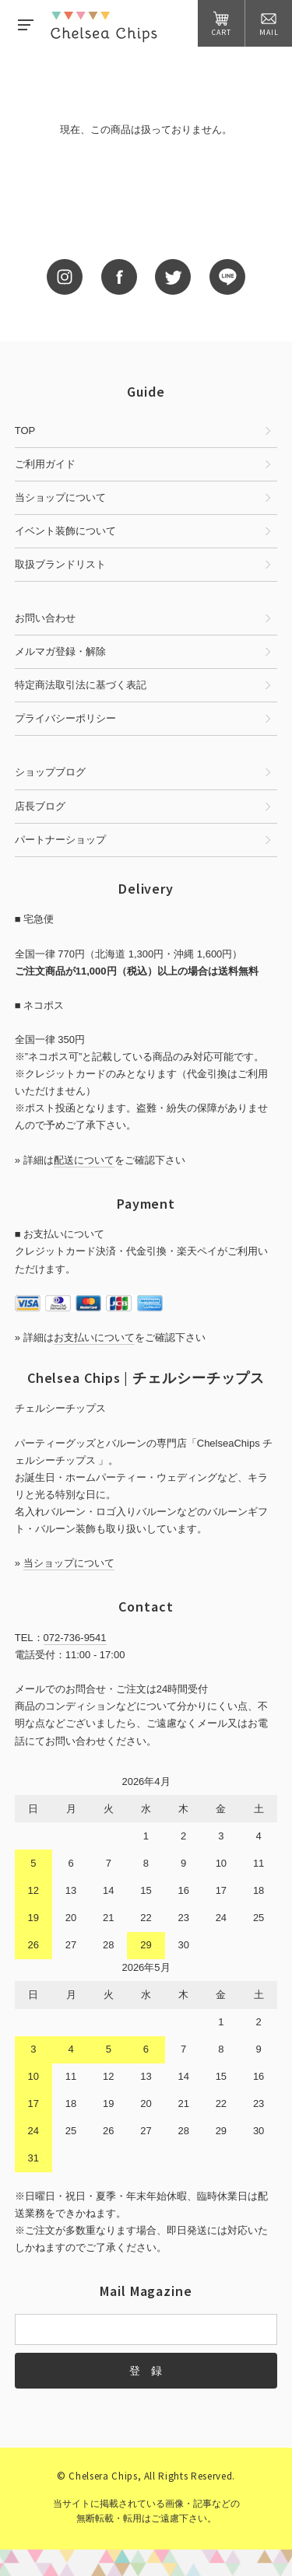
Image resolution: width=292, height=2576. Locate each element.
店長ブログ (40, 806)
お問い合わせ (45, 618)
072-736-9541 (75, 1637)
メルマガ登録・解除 (60, 651)
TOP (25, 430)
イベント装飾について (65, 531)
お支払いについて (94, 1337)
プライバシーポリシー (65, 718)
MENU (25, 25)
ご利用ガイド (45, 464)
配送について (84, 1160)
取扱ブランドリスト (60, 564)
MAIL (269, 24)
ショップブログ (50, 772)
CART (221, 24)
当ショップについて (60, 497)
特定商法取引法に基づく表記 (80, 685)
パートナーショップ (60, 839)
